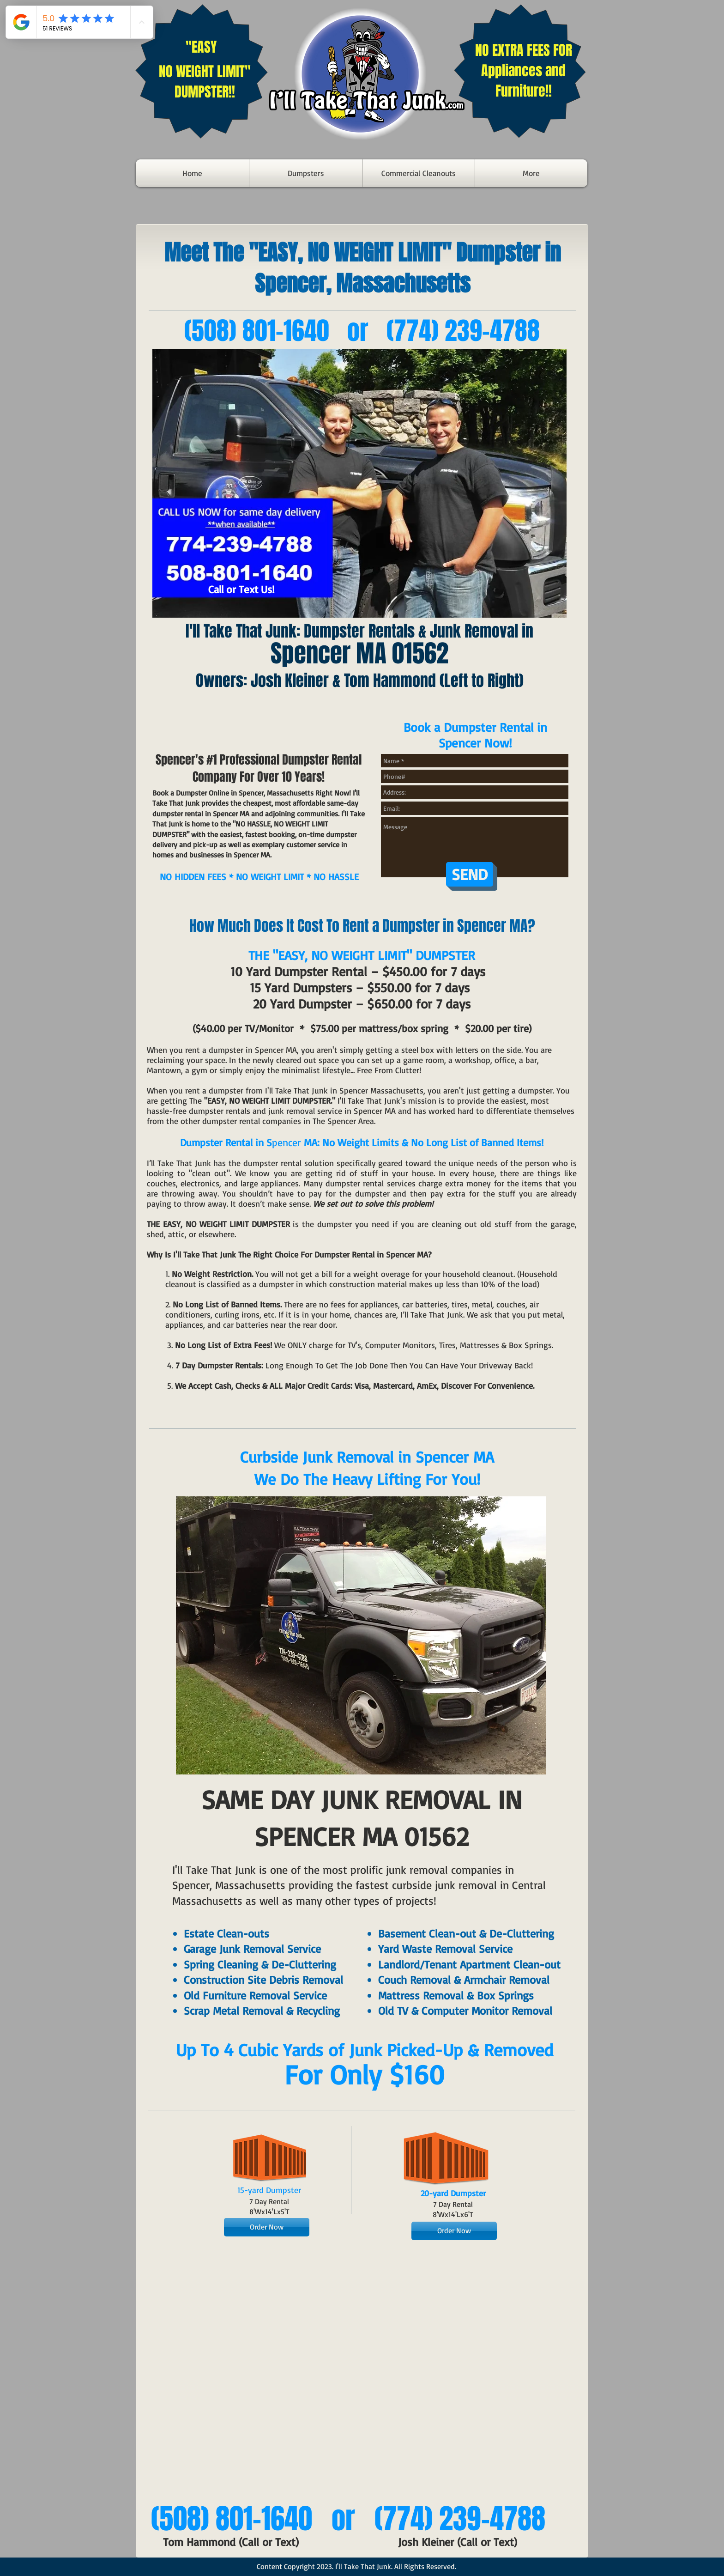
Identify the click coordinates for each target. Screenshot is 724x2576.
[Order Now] (266, 2227)
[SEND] (469, 874)
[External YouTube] (360, 2377)
